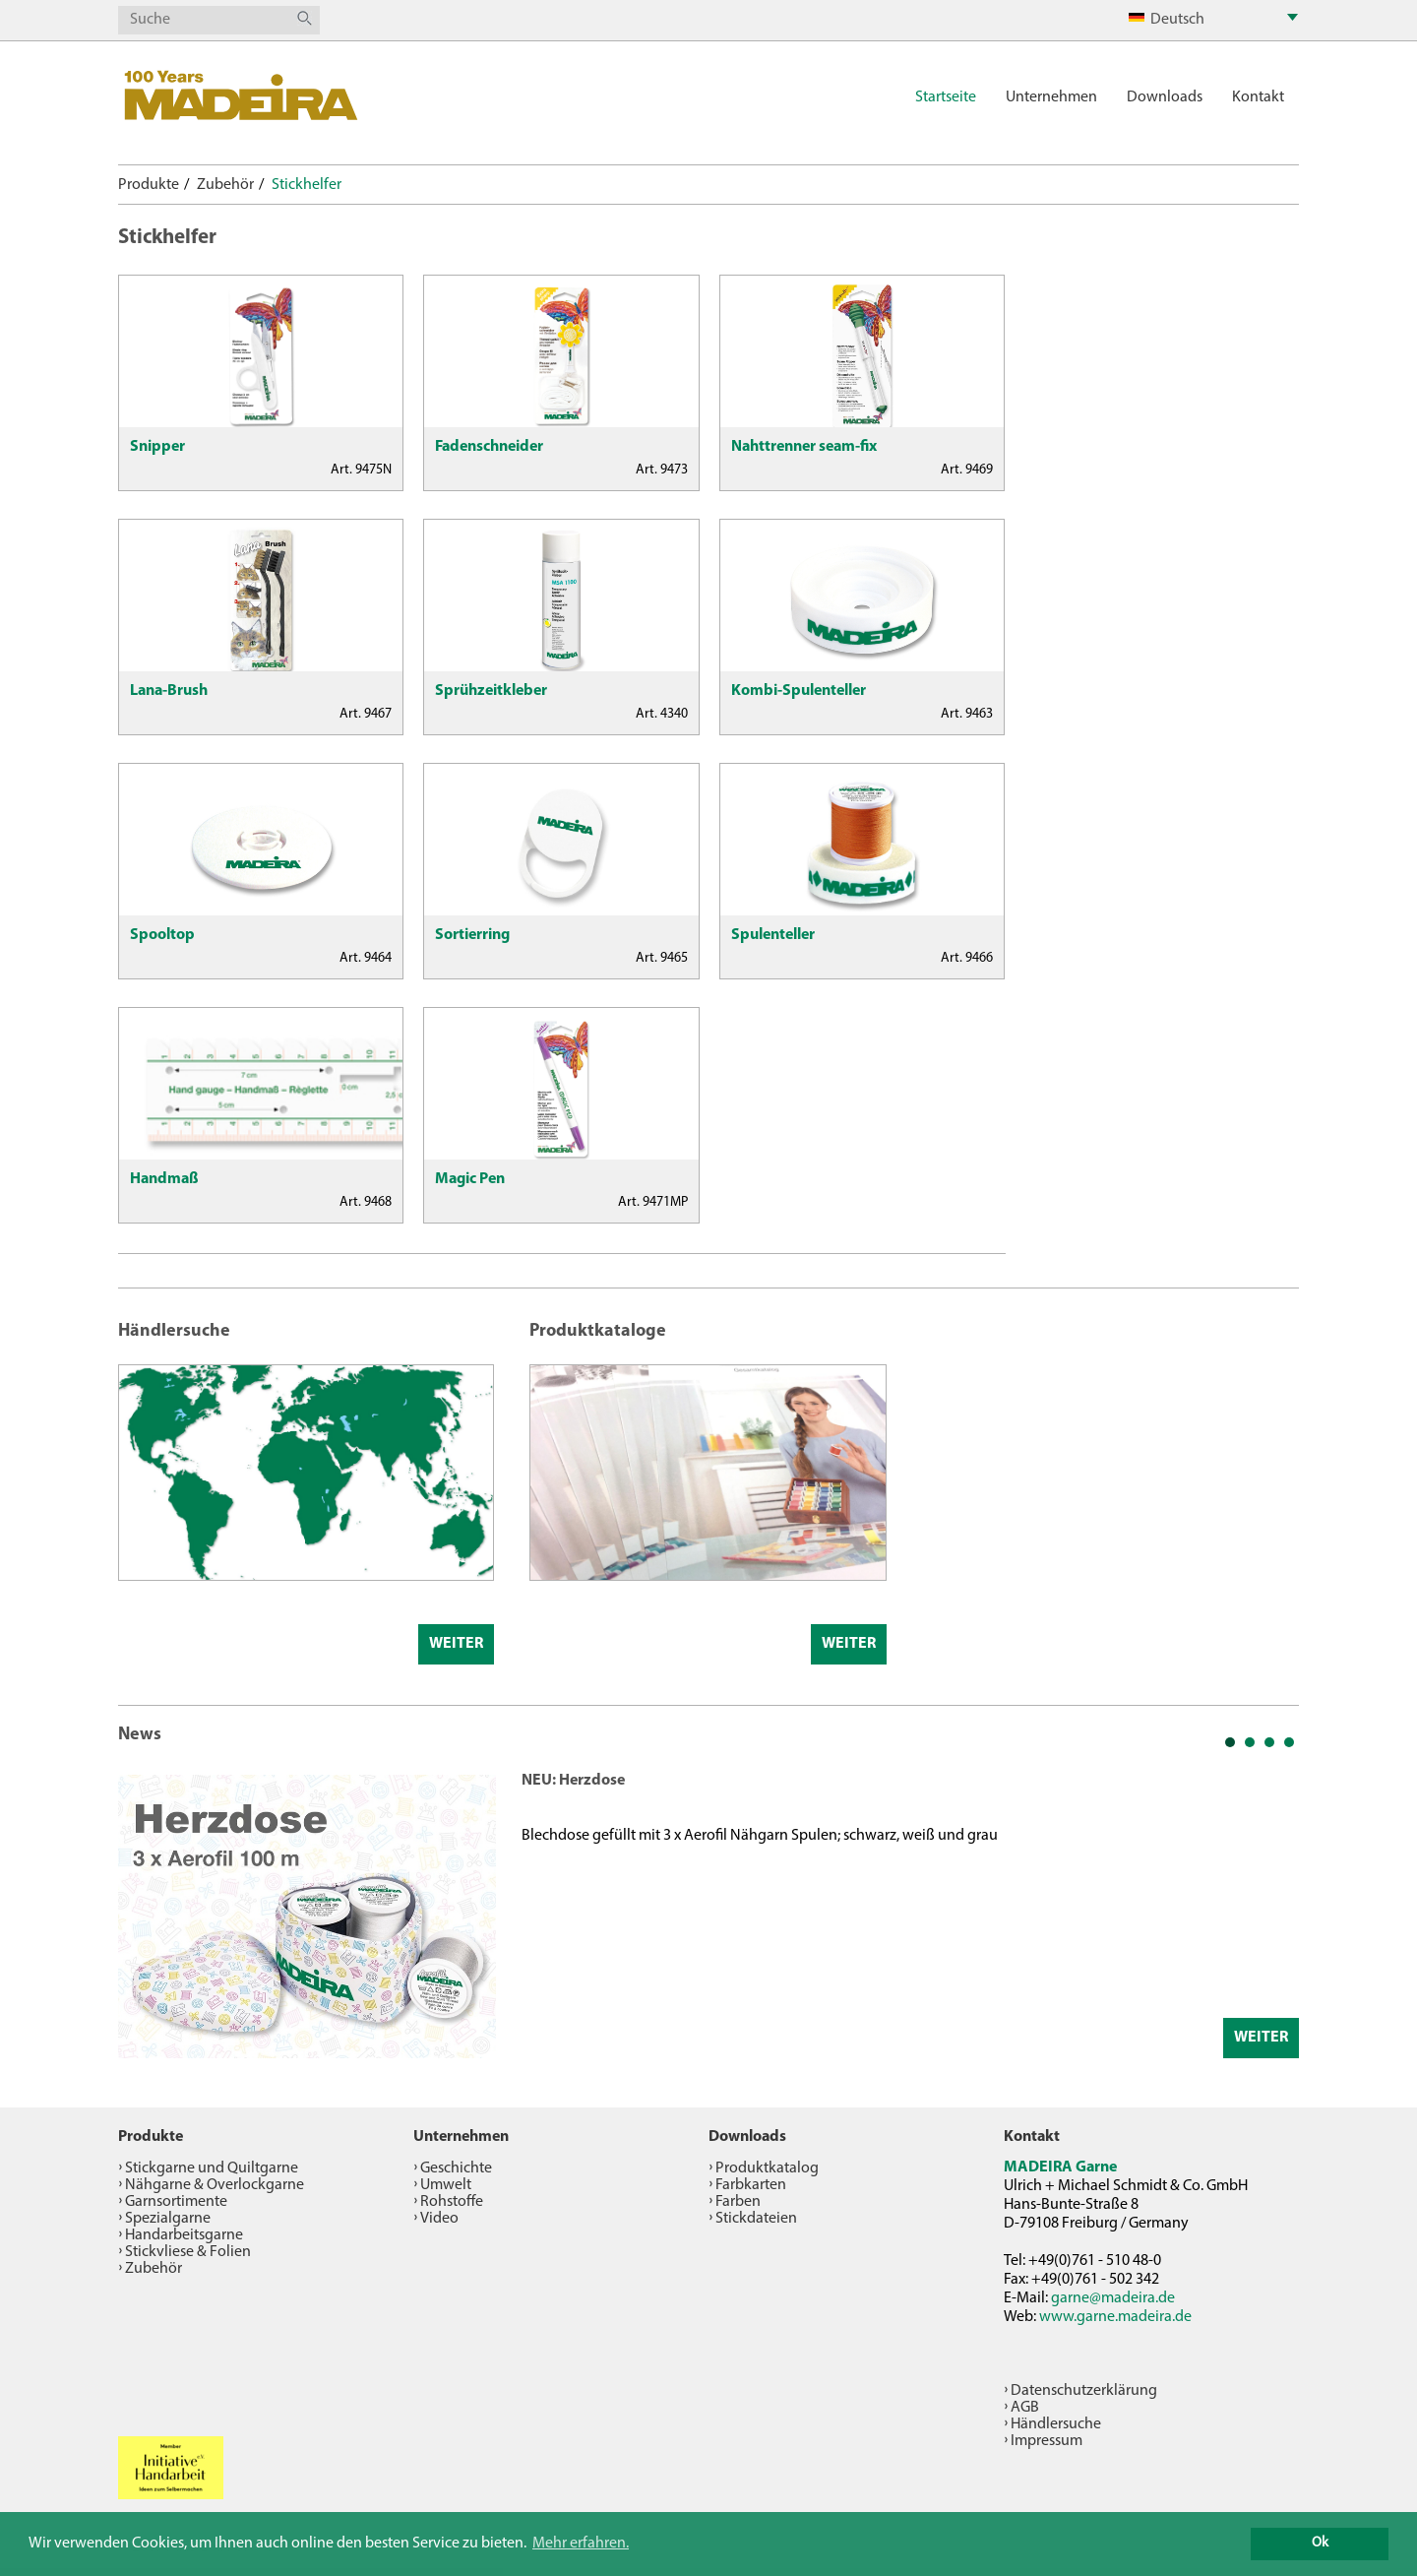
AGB (1025, 2408)
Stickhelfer (306, 185)
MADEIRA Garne (1060, 2167)
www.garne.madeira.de (1115, 2317)
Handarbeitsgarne (184, 2235)
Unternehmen (1051, 97)
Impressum (1046, 2441)
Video (439, 2219)
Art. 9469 (967, 470)
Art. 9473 (662, 470)
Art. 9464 (365, 958)
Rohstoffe (451, 2202)
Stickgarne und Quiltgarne (211, 2168)
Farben (738, 2202)
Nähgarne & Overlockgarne (214, 2185)
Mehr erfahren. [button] (580, 2543)
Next (1273, 1914)
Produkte (148, 185)
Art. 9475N (361, 470)
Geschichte (456, 2168)
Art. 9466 (967, 958)
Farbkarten (750, 2185)
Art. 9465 (662, 958)
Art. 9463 (967, 714)
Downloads (1164, 97)
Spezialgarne (168, 2219)
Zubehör (225, 185)
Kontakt (1258, 97)
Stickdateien (756, 2219)
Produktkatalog (767, 2168)
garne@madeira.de (1113, 2298)
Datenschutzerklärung (1084, 2391)
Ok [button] (1320, 2543)
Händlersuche (1056, 2424)
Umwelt (445, 2185)
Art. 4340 (662, 714)
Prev (143, 1914)
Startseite (945, 97)
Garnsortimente (176, 2202)
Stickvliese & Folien (188, 2252)
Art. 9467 (365, 714)
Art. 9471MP (653, 1202)
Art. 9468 (365, 1202)
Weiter (456, 1644)
